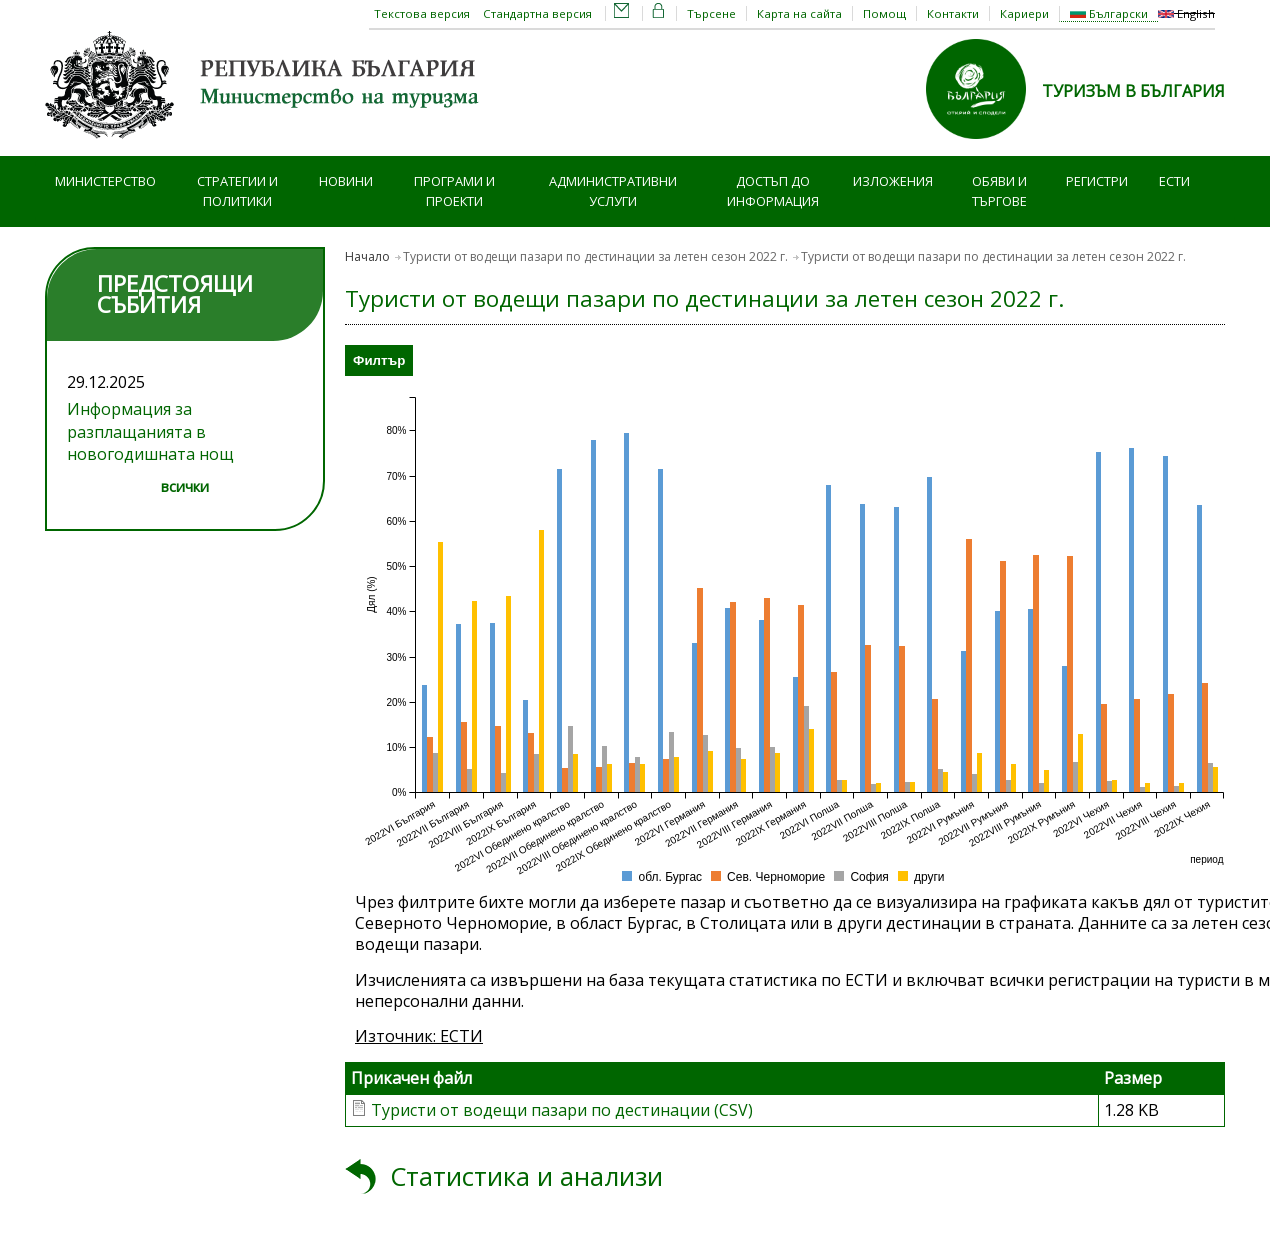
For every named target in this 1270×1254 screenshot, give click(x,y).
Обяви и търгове (999, 191)
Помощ (884, 13)
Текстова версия (422, 13)
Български (1109, 13)
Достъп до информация (773, 191)
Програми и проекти (454, 191)
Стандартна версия (537, 13)
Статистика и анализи (526, 1176)
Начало (367, 256)
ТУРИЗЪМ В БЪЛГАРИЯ (1133, 91)
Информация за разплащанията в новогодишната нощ (150, 431)
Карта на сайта (799, 13)
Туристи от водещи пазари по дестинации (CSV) (562, 1110)
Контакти (953, 13)
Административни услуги (613, 191)
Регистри (1097, 181)
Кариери (1024, 13)
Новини (346, 181)
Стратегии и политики (237, 191)
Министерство (105, 181)
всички (185, 486)
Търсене (711, 13)
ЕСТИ (1174, 181)
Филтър (379, 360)
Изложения (893, 181)
